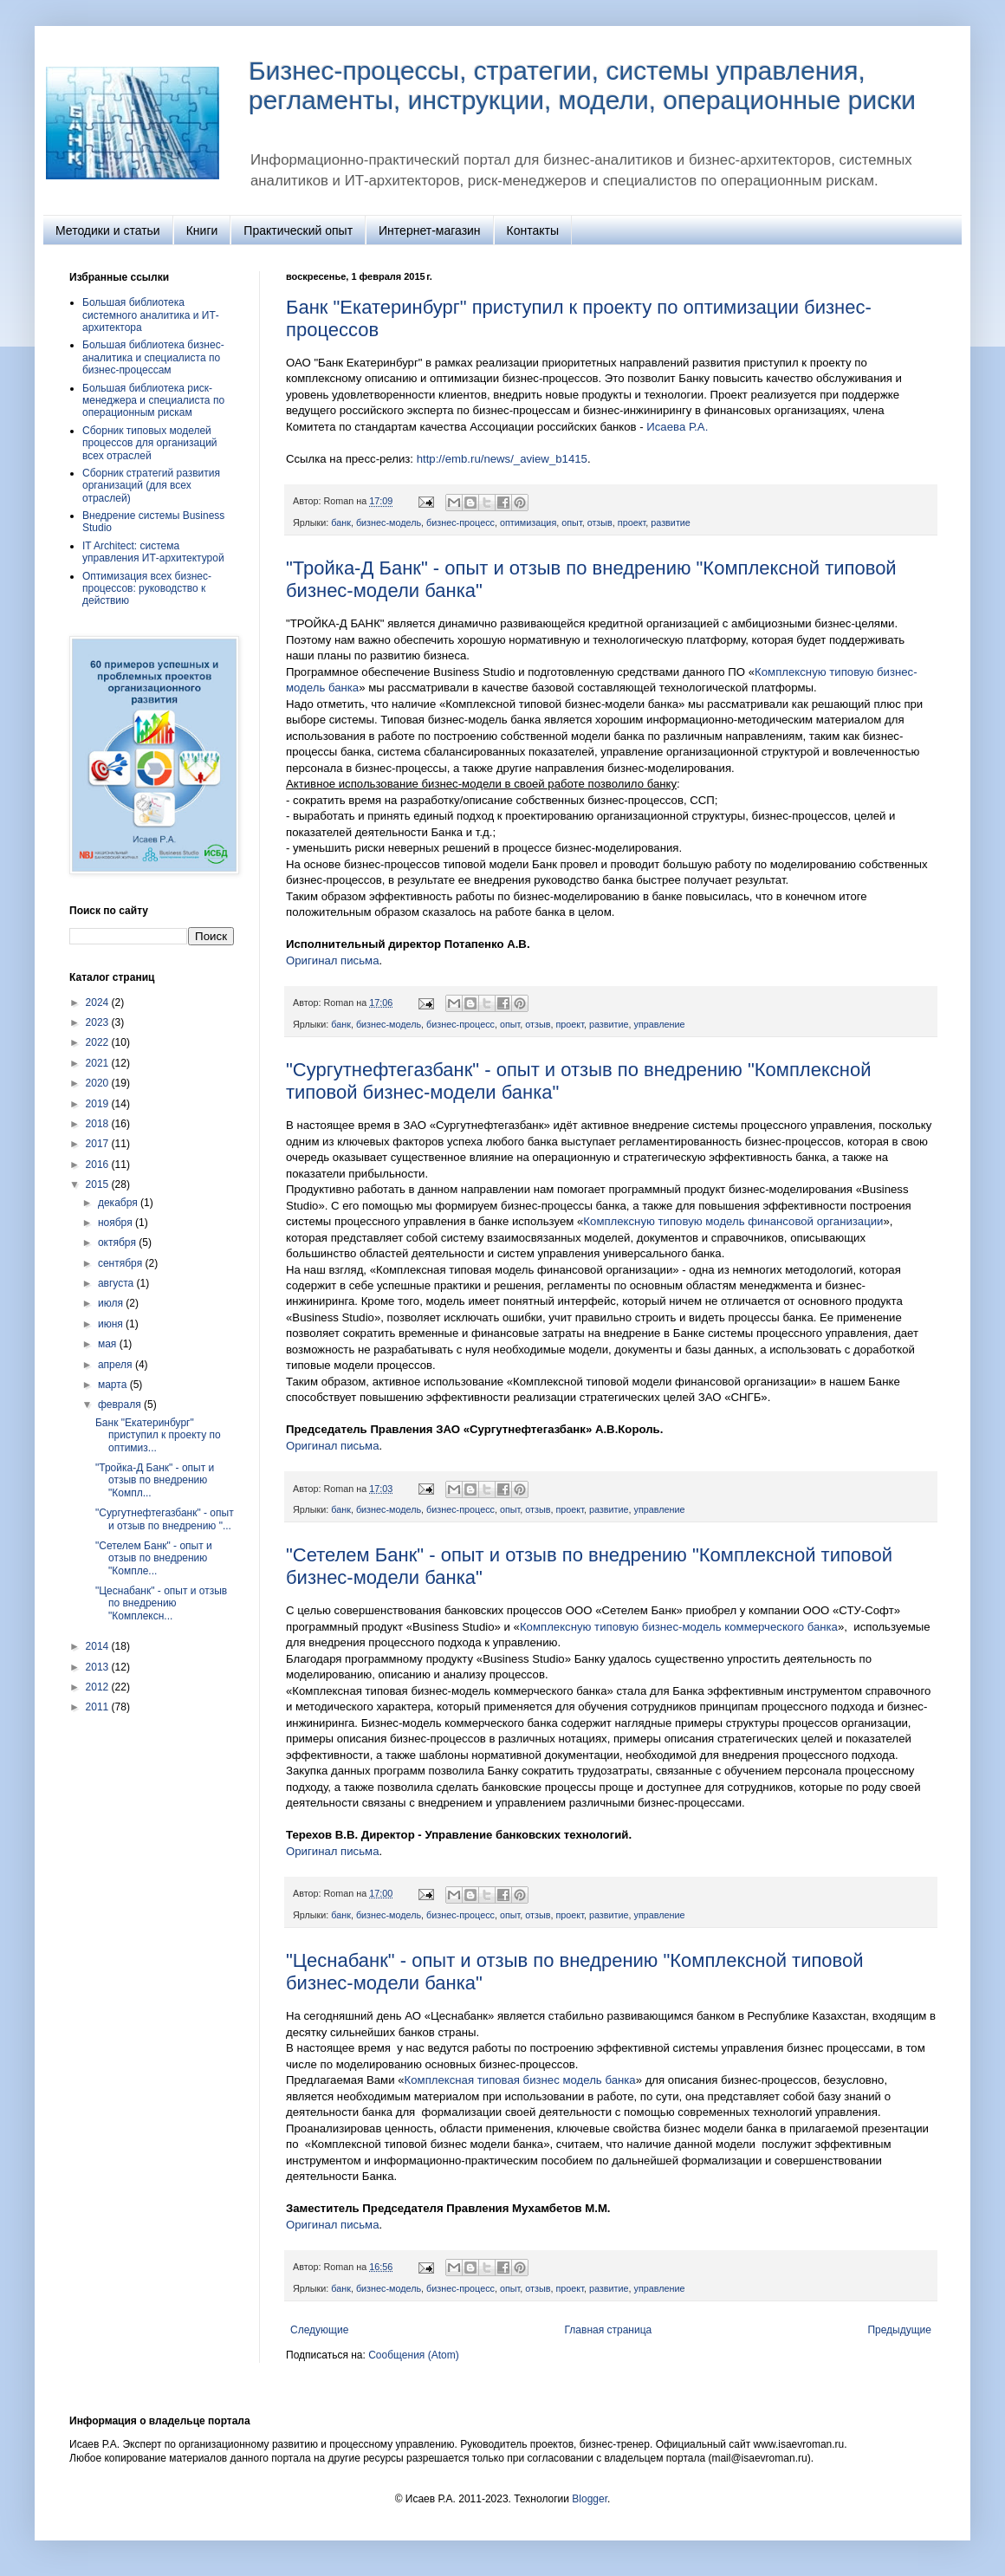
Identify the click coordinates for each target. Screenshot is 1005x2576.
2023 (99, 1022)
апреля (116, 1365)
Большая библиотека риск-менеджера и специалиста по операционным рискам (153, 400)
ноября (116, 1223)
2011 (99, 1707)
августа (117, 1283)
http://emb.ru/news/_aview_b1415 (502, 458)
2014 (99, 1646)
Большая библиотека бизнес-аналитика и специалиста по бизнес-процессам (153, 357)
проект (631, 522)
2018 (99, 1124)
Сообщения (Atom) (413, 2355)
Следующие (319, 2330)
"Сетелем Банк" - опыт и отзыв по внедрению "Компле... (153, 1558)
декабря (119, 1203)
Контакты (533, 230)
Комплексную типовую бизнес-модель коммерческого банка (679, 1626)
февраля (121, 1404)
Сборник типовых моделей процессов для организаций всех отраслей (149, 443)
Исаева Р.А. (677, 426)
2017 (99, 1144)
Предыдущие (899, 2330)
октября (118, 1242)
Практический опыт (298, 230)
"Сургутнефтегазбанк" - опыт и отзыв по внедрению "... (164, 1519)
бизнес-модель (388, 522)
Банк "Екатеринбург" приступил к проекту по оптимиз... (158, 1435)
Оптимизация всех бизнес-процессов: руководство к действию (146, 588)
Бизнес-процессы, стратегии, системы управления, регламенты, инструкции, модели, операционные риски (582, 85)
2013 (99, 1667)
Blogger (589, 2499)
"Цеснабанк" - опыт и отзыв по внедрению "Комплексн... (161, 1603)
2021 (99, 1063)
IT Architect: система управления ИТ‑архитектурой (153, 552)
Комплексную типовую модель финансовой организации (733, 1221)
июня (112, 1324)
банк (341, 522)
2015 (99, 1184)
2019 (99, 1104)
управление (659, 1024)
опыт (571, 522)
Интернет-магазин (430, 230)
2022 (99, 1042)
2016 (99, 1164)
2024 (99, 1002)
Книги (202, 230)
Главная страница (608, 2330)
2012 (99, 1687)
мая (109, 1344)
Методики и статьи (107, 230)
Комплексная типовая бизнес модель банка (520, 2079)
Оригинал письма (332, 960)
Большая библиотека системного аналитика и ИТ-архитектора (150, 315)
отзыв (600, 522)
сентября (122, 1263)
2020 (99, 1083)
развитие (671, 522)
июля (112, 1303)
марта (114, 1385)
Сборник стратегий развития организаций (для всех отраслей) (151, 485)
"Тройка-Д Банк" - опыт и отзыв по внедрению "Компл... (154, 1480)
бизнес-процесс (460, 522)
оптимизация (528, 522)
